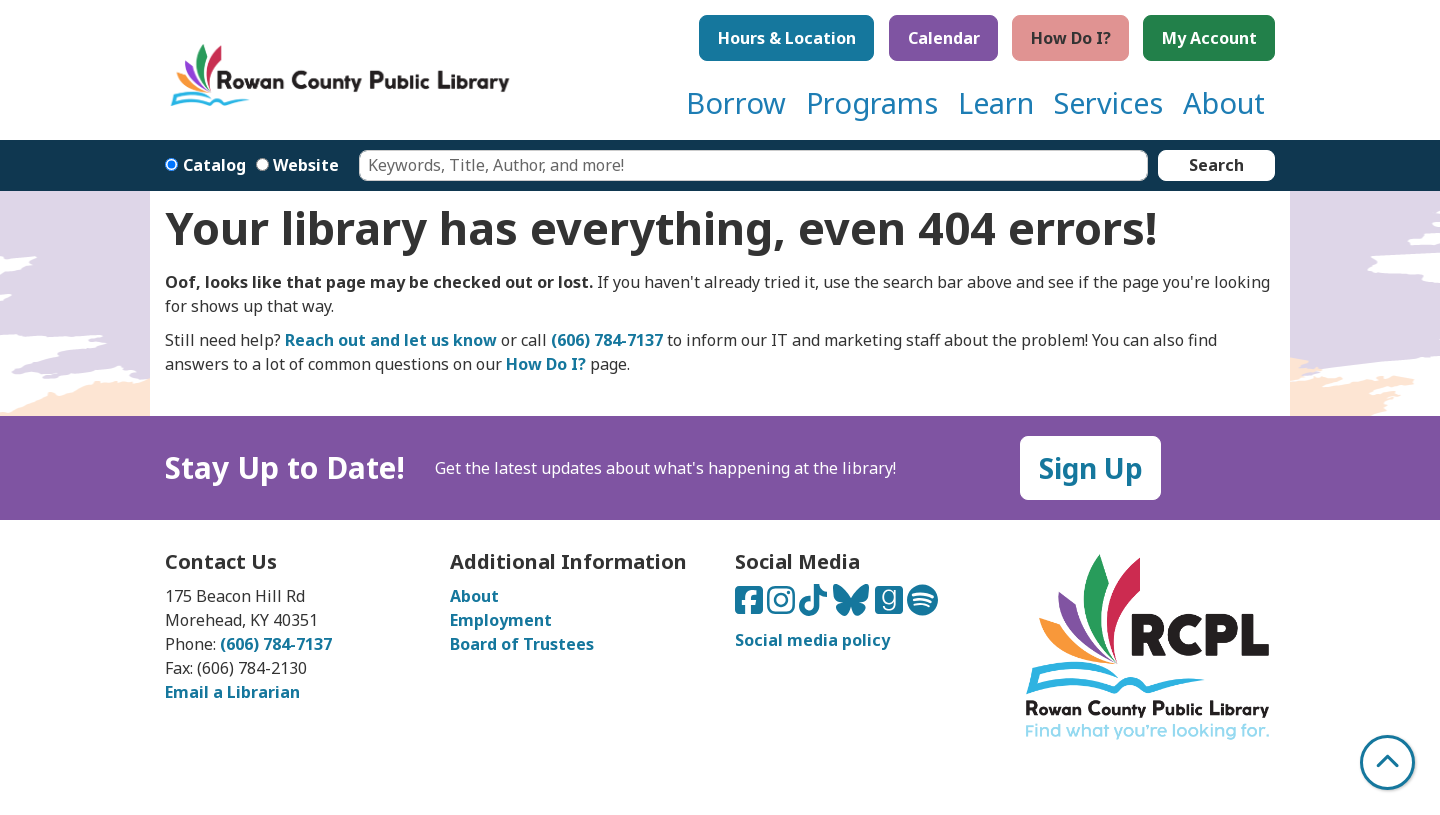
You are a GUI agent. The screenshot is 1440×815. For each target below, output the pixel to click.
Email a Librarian (232, 692)
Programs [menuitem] (872, 102)
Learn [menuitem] (996, 102)
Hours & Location (787, 38)
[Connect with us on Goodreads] (891, 606)
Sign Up (1091, 468)
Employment (501, 620)
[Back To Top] (1387, 762)
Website (306, 165)
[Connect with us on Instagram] (783, 606)
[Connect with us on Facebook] (751, 606)
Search (1216, 165)
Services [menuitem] (1108, 102)
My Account (1209, 38)
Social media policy (812, 640)
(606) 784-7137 (607, 340)
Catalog (214, 165)
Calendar (944, 38)
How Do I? (1071, 38)
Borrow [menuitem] (736, 102)
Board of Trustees (522, 644)
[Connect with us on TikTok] (815, 606)
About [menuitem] (1224, 102)
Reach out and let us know (391, 340)
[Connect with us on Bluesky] (853, 606)
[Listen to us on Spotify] (922, 606)
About (474, 596)
